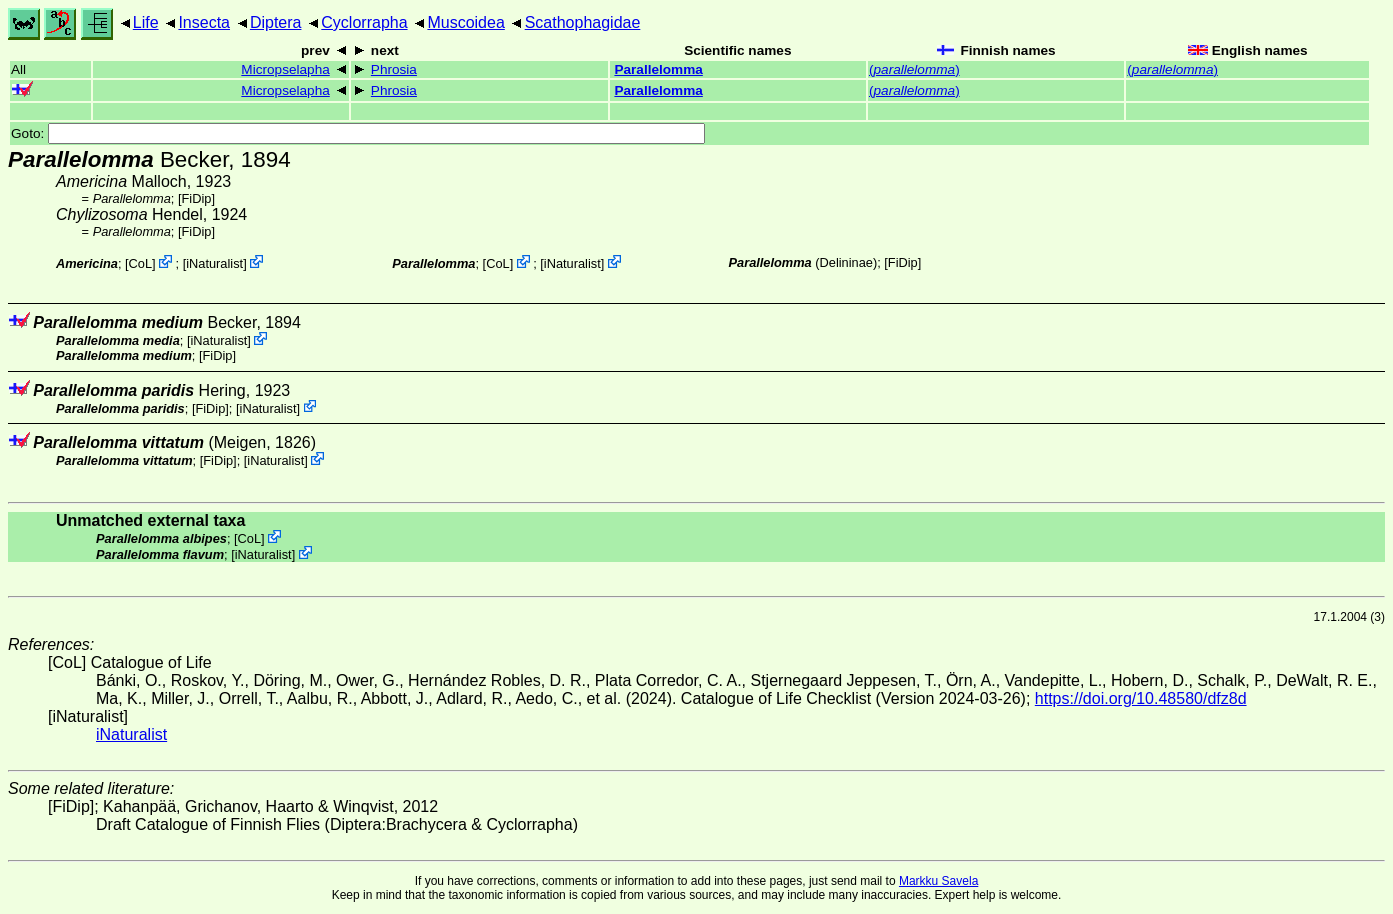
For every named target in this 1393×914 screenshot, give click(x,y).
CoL (140, 263)
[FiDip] (196, 198)
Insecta (204, 22)
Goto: (358, 133)
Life (146, 22)
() (914, 69)
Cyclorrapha (364, 22)
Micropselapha (285, 69)
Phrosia (394, 69)
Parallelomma (658, 69)
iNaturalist (214, 263)
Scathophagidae (583, 22)
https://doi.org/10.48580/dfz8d (1141, 698)
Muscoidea (465, 22)
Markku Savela (938, 881)
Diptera (276, 22)
